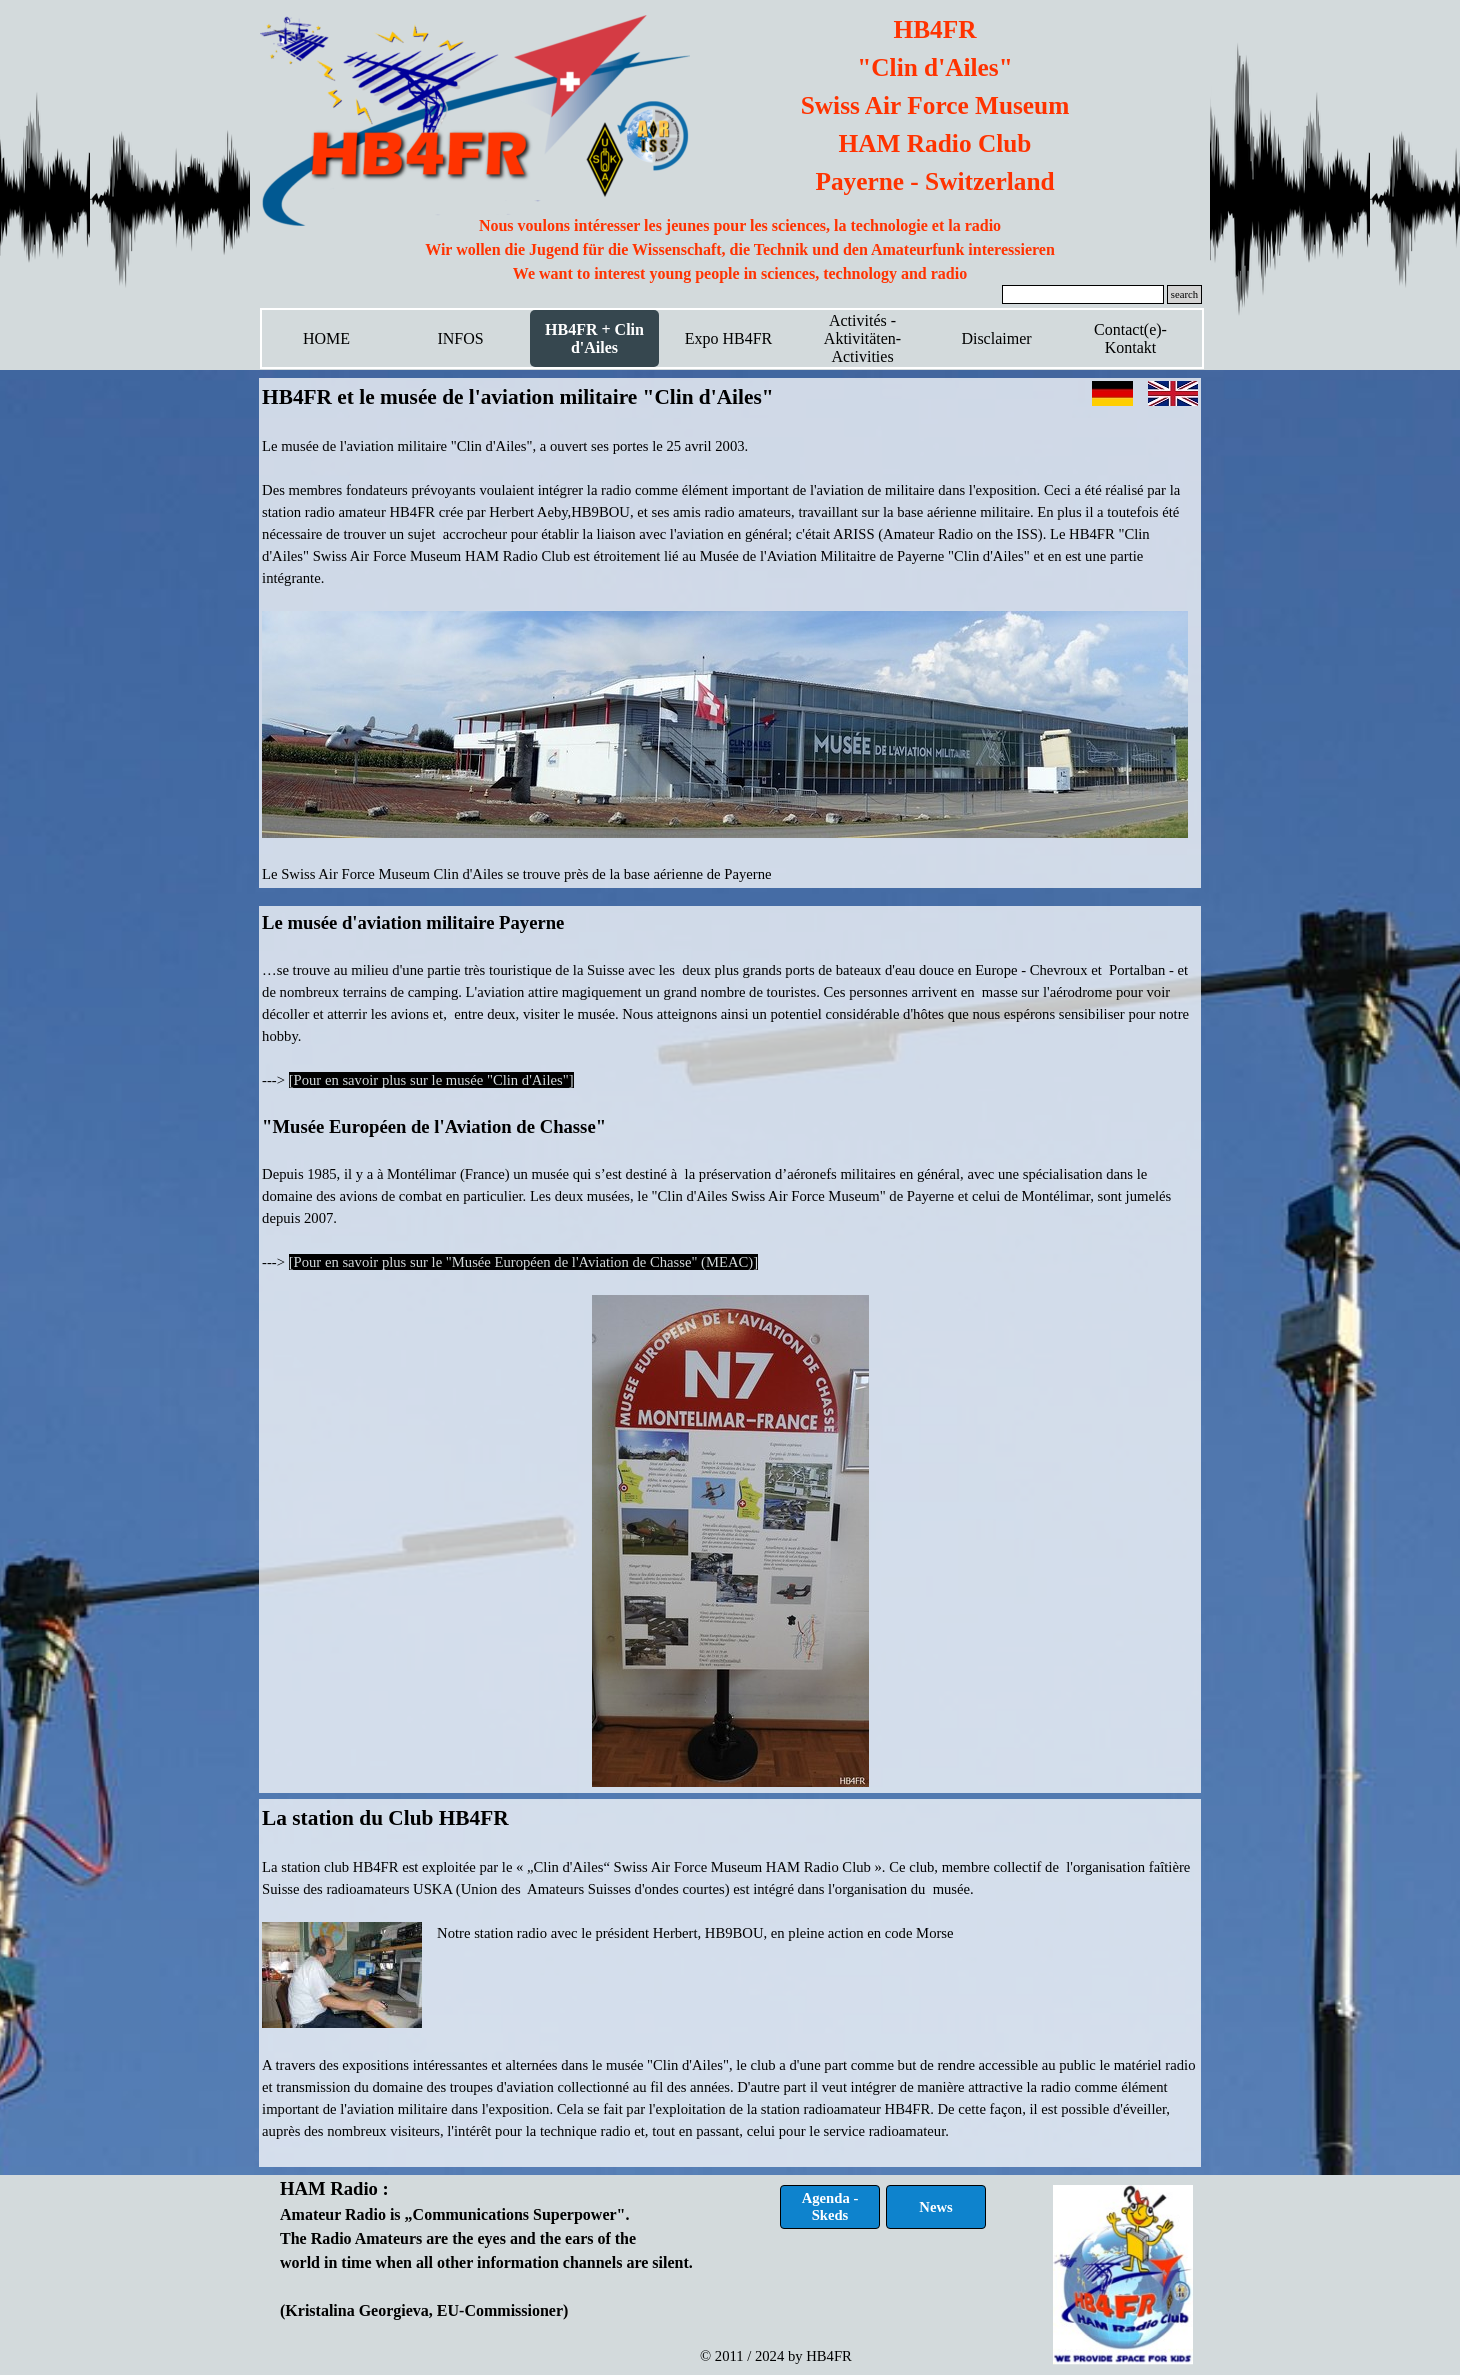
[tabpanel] (740, 250)
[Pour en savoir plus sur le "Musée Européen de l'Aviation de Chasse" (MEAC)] (523, 1262)
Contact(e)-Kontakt (1130, 338)
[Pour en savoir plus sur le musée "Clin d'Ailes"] (431, 1080)
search (1184, 294)
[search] (1083, 294)
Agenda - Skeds (830, 2206)
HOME (326, 338)
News (935, 2207)
